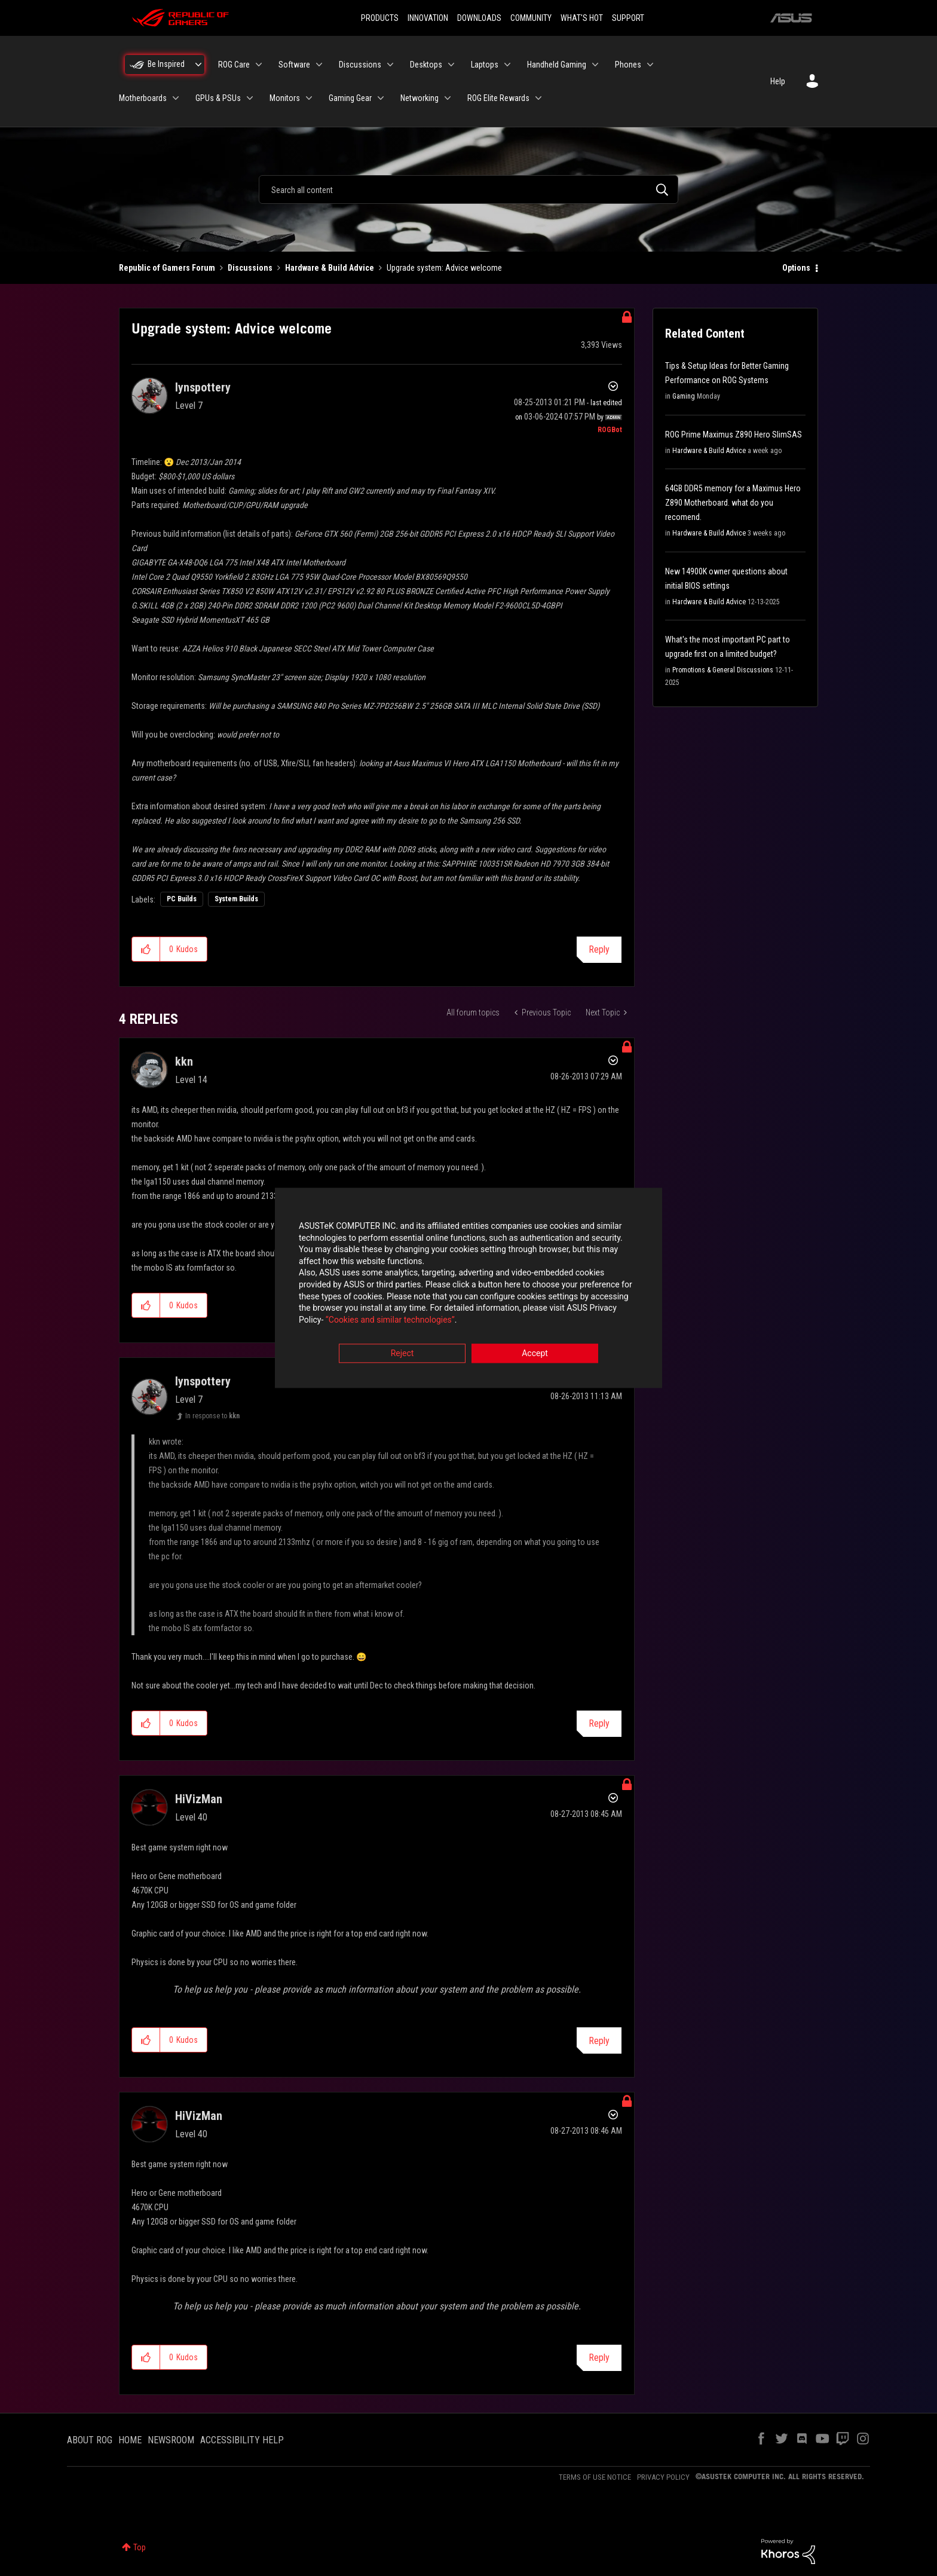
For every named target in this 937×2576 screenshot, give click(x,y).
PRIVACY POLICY (663, 2477)
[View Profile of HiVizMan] (198, 1799)
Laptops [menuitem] (484, 64)
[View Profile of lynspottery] (203, 387)
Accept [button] (535, 1354)
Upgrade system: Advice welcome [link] (444, 268)
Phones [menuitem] (628, 64)
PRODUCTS (380, 18)
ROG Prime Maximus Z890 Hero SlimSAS (733, 434)
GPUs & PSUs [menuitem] (218, 98)
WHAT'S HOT (582, 18)
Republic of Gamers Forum (167, 268)
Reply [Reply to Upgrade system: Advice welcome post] (599, 949)
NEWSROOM (171, 2440)
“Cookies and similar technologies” (390, 1320)
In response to (212, 1416)
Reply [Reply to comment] (599, 1723)
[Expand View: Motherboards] (176, 98)
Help (777, 81)
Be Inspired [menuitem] (166, 64)
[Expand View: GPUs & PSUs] (250, 98)
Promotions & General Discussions (722, 670)
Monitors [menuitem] (285, 98)
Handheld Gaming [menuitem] (556, 64)
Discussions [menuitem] (360, 64)
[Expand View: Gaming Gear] (381, 98)
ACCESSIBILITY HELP (242, 2440)
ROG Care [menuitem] (234, 64)
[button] (146, 949)
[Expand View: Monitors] (309, 98)
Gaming (683, 396)
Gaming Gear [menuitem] (350, 98)
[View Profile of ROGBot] (610, 430)
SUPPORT (628, 18)
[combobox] (468, 189)
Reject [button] (402, 1354)
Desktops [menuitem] (426, 64)
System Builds (236, 899)
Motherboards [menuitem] (143, 98)
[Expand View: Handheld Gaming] (595, 64)
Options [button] (796, 268)
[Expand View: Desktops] (451, 64)
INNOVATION (428, 18)
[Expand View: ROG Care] (259, 64)
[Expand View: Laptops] (507, 64)
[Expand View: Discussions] (390, 64)
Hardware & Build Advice (329, 268)
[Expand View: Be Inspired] (198, 64)
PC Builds (182, 899)
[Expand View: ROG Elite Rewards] (538, 98)
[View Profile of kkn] (184, 1061)
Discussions (250, 268)
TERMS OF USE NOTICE (595, 2477)
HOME (130, 2440)
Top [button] (139, 2547)
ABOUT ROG (89, 2440)
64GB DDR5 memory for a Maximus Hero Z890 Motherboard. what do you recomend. (733, 503)
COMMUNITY (531, 18)
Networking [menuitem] (419, 98)
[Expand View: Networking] (448, 98)
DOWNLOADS (479, 18)
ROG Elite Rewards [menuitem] (498, 98)
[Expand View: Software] (319, 64)
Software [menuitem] (294, 64)
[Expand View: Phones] (650, 64)
